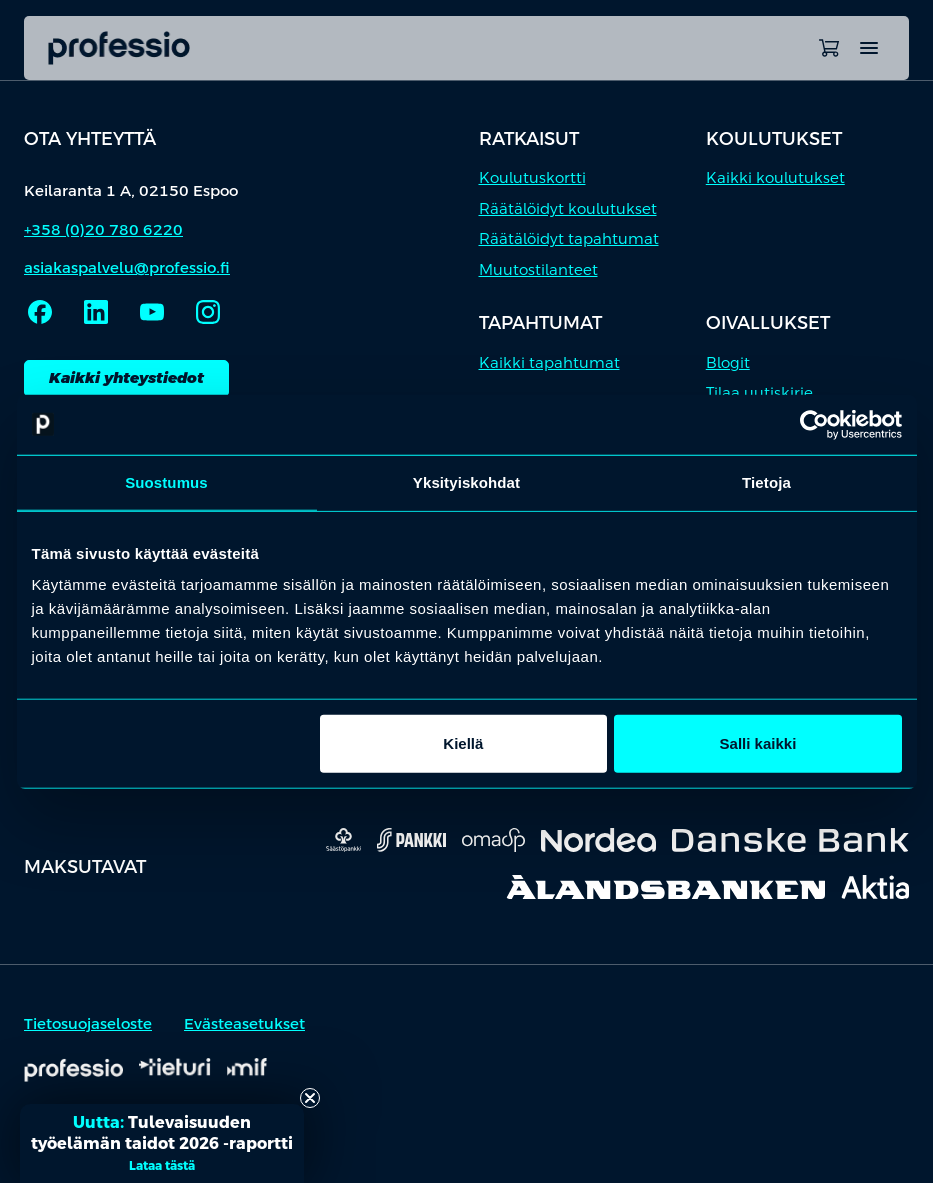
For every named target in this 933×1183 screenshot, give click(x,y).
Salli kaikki (758, 743)
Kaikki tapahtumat (549, 362)
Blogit (728, 362)
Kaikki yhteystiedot (126, 377)
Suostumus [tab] (166, 481)
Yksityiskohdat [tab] (466, 481)
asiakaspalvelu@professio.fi (127, 267)
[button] (162, 1143)
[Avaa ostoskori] (829, 48)
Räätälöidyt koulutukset (568, 208)
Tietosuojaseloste (88, 1023)
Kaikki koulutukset (775, 177)
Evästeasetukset (244, 1023)
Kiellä (463, 743)
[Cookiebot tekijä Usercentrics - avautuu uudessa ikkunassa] (814, 424)
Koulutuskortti (532, 177)
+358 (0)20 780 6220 (103, 229)
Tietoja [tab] (766, 481)
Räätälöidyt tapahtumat (569, 238)
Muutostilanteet (538, 269)
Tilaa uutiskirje (759, 392)
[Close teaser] (310, 1098)
